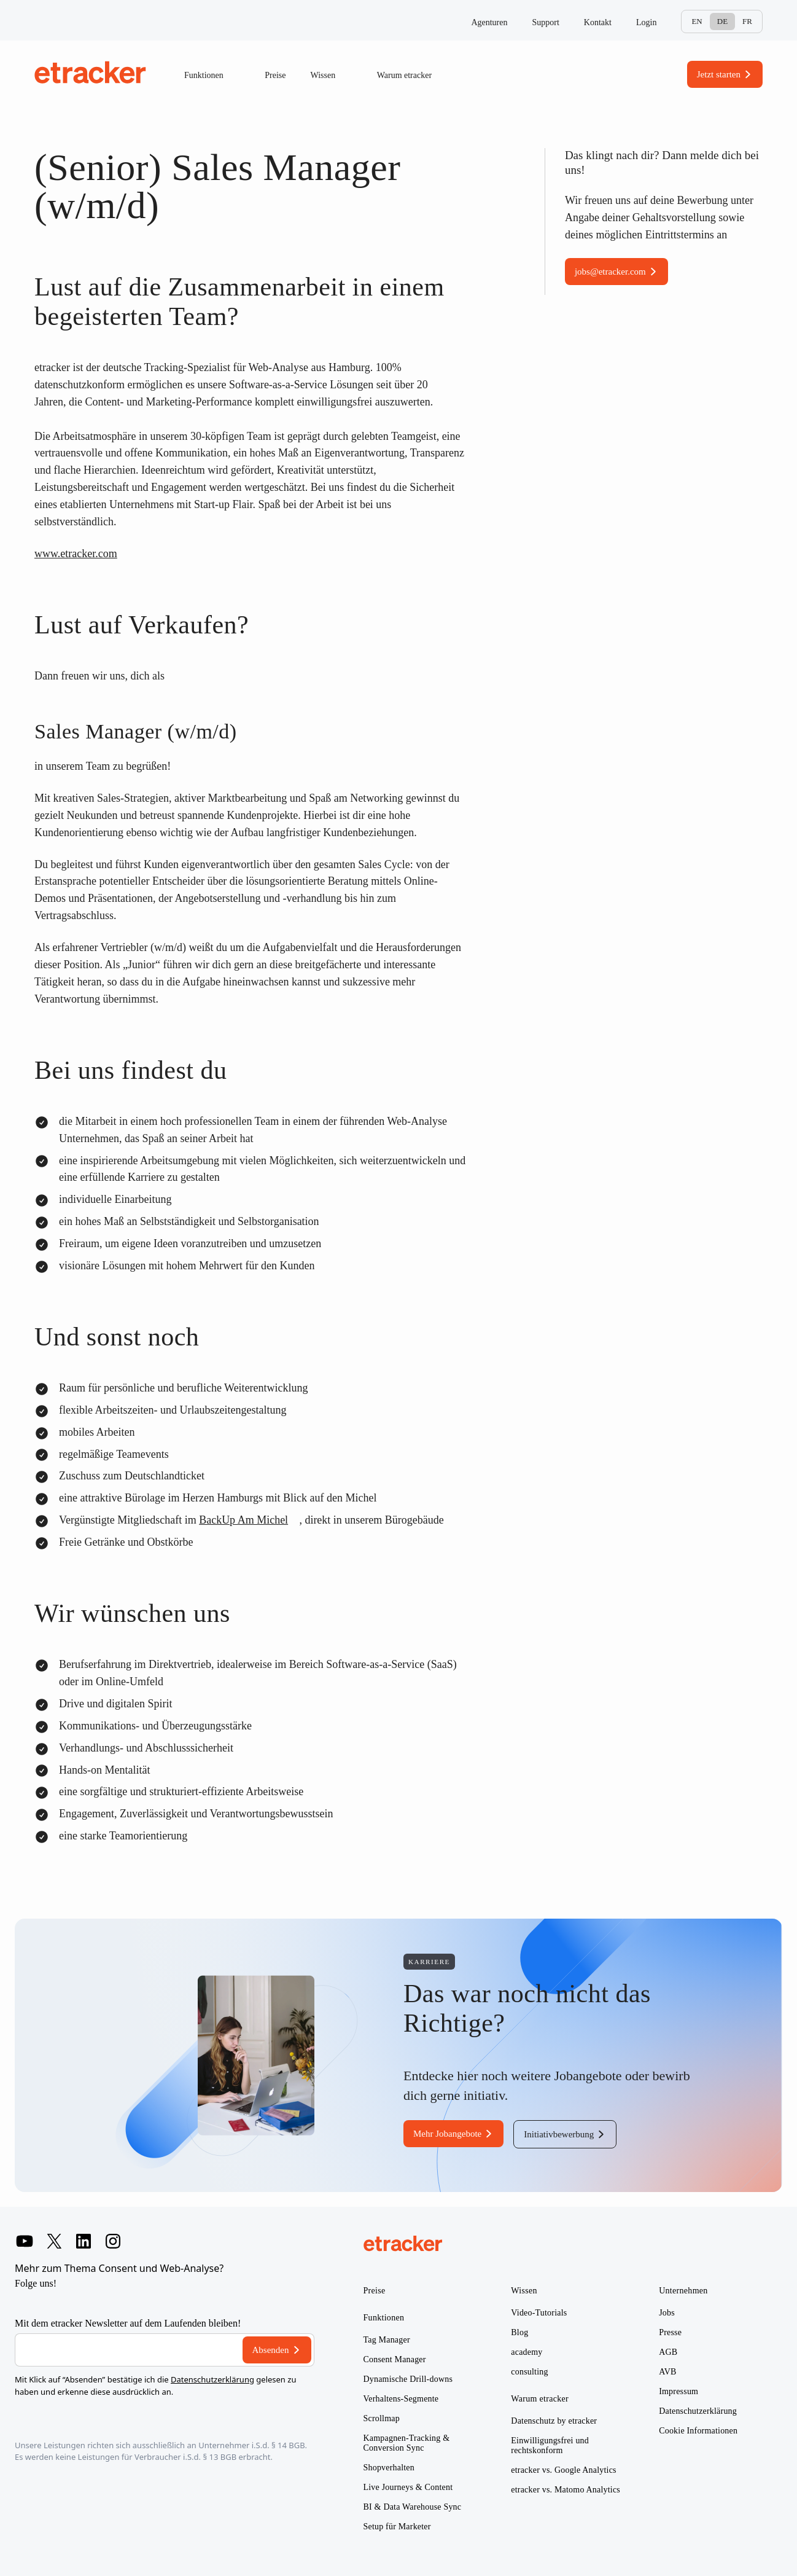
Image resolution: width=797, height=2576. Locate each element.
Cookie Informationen (698, 2430)
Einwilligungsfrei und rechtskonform (550, 2445)
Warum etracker (413, 75)
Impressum (678, 2391)
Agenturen (489, 22)
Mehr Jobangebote (447, 2134)
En (696, 21)
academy (526, 2352)
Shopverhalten (389, 2467)
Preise (275, 75)
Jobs (667, 2312)
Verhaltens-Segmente (401, 2398)
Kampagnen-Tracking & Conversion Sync (407, 2443)
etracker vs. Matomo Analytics (565, 2489)
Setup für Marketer (397, 2526)
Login (646, 22)
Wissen (331, 75)
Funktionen (212, 75)
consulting (529, 2371)
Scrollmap (382, 2418)
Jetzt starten (719, 74)
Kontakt (598, 22)
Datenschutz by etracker (554, 2420)
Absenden (270, 2350)
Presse (670, 2332)
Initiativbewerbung (559, 2134)
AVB (667, 2371)
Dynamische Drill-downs (408, 2379)
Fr (747, 21)
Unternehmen (683, 2290)
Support (545, 22)
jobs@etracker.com (610, 271)
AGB (668, 2352)
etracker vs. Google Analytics (563, 2470)
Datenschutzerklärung (212, 2379)
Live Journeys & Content (408, 2487)
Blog (519, 2332)
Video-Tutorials (539, 2312)
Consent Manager (395, 2359)
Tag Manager (387, 2339)
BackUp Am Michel (243, 1520)
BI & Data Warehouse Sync (413, 2506)
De (722, 21)
